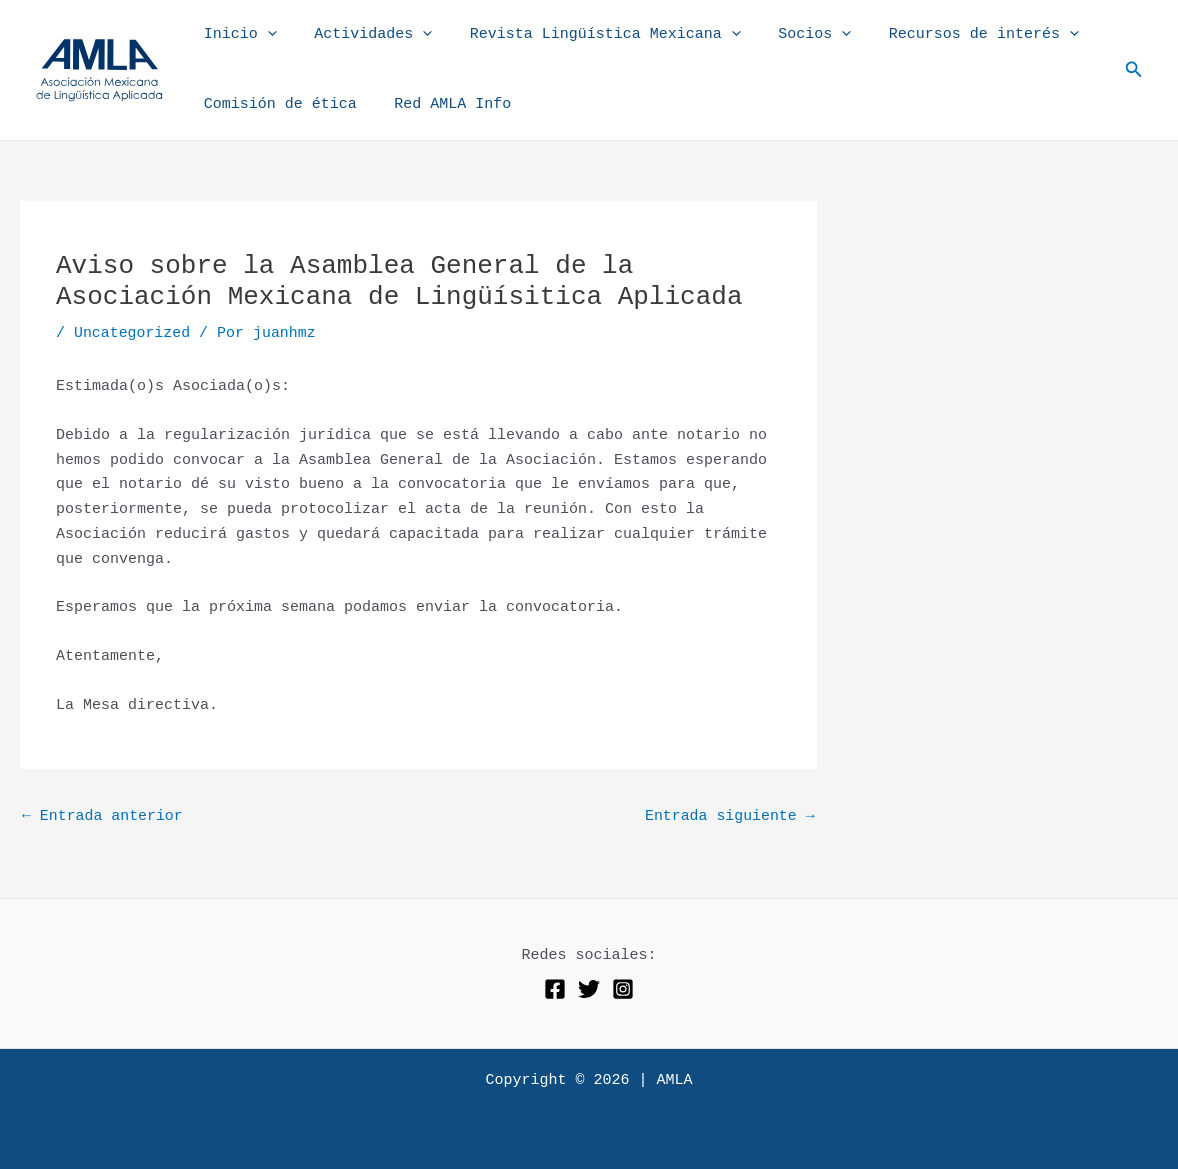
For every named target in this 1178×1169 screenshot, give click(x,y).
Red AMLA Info (441, 104)
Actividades (362, 35)
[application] (263, 35)
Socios (788, 35)
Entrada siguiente (729, 816)
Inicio (236, 35)
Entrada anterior (103, 816)
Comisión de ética (276, 104)
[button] (1134, 70)
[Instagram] (623, 990)
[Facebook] (555, 990)
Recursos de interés (950, 35)
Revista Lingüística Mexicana (586, 35)
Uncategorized (132, 333)
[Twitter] (589, 990)
